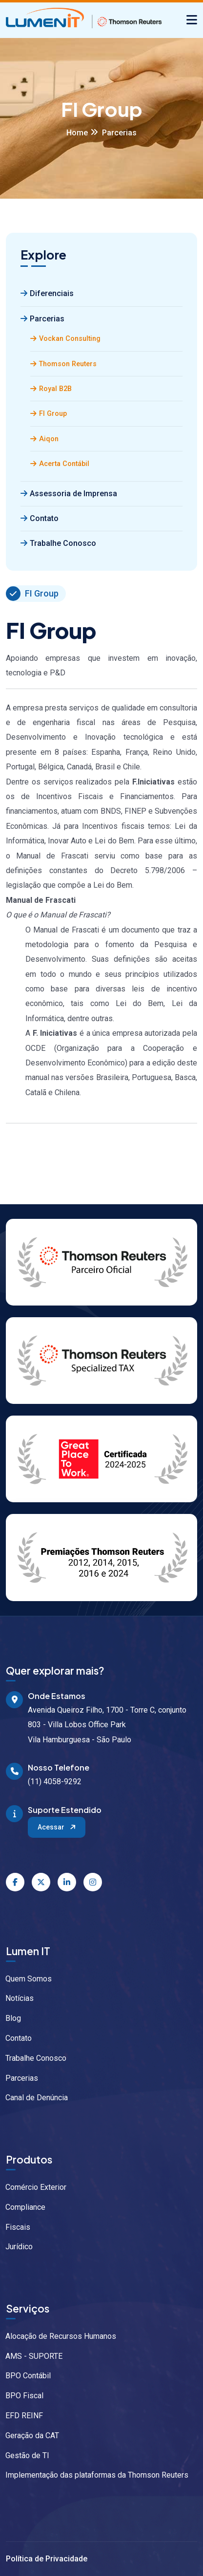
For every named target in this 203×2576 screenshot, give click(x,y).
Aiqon (44, 439)
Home (77, 132)
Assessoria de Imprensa (68, 493)
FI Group (48, 414)
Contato (39, 518)
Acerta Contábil (59, 464)
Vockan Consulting (65, 339)
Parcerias (42, 318)
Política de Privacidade (46, 2558)
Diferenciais (47, 293)
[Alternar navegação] (191, 20)
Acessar (57, 1827)
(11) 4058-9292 (54, 1781)
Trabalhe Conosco (58, 543)
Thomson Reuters (63, 364)
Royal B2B (51, 389)
